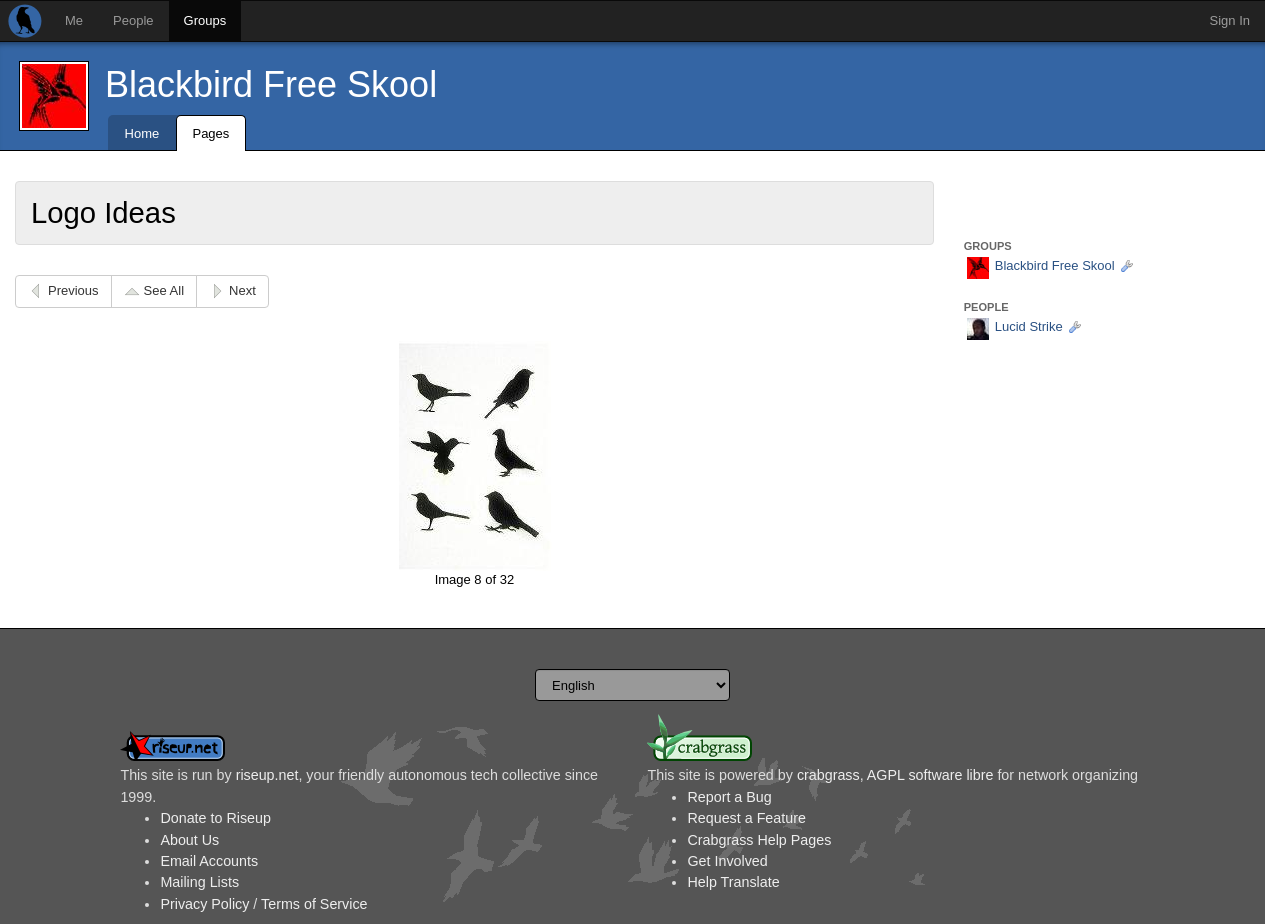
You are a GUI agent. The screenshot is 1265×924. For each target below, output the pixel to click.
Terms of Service (314, 904)
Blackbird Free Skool (271, 84)
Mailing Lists (199, 882)
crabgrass (828, 775)
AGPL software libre (930, 775)
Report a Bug (729, 797)
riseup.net (267, 775)
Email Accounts (209, 861)
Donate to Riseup (215, 818)
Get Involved (727, 861)
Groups (205, 20)
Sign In (1230, 20)
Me (74, 20)
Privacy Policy (204, 904)
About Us (189, 840)
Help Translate (733, 882)
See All (164, 290)
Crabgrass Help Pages (759, 840)
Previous (73, 290)
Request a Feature (746, 818)
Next (242, 290)
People (133, 20)
